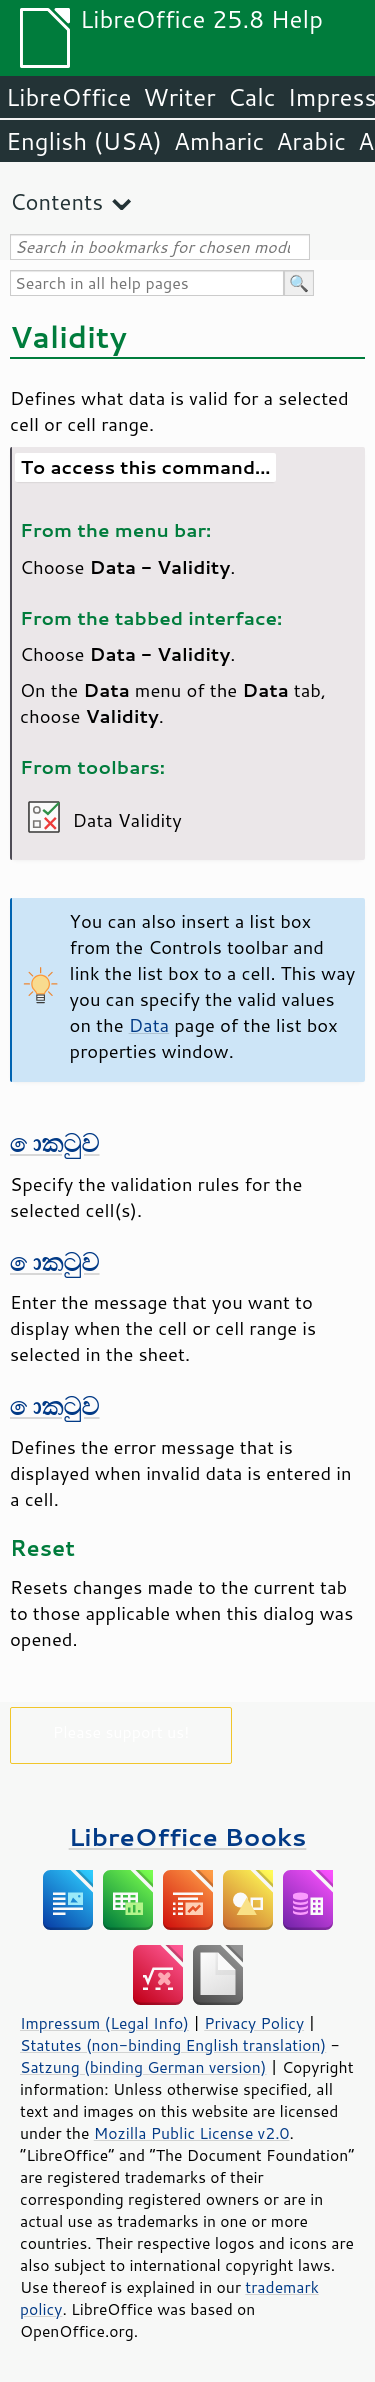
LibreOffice (68, 97)
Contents (56, 201)
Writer (179, 97)
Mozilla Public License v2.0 (192, 2133)
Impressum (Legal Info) (104, 2023)
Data (149, 1025)
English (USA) (84, 141)
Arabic (311, 141)
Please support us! (121, 1731)
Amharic (219, 141)
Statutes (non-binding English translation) (173, 2045)
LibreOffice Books (188, 1836)
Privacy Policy (254, 2023)
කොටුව (55, 1142)
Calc (252, 97)
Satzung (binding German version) (143, 2067)
